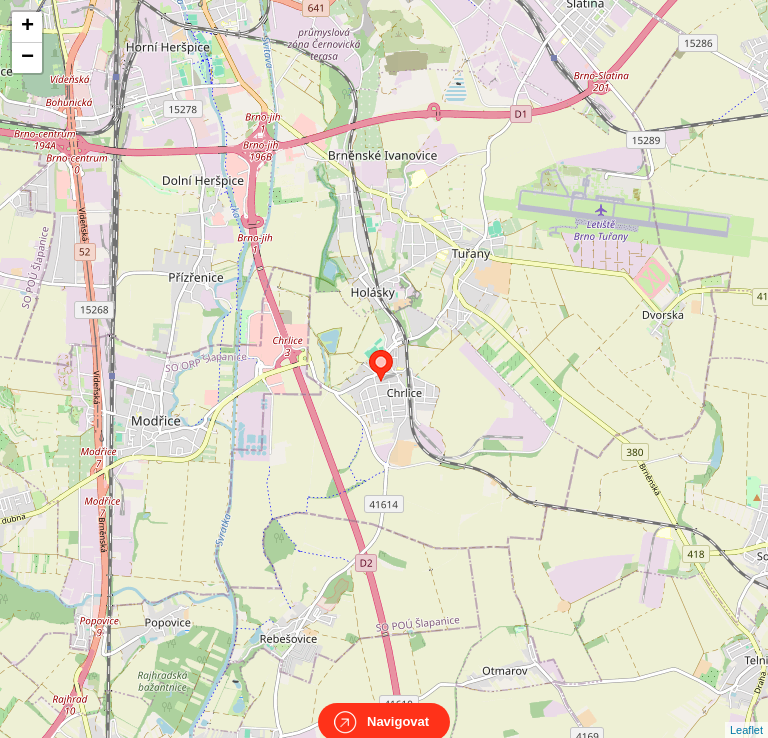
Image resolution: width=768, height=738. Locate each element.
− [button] (27, 58)
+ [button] (27, 27)
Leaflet (746, 712)
